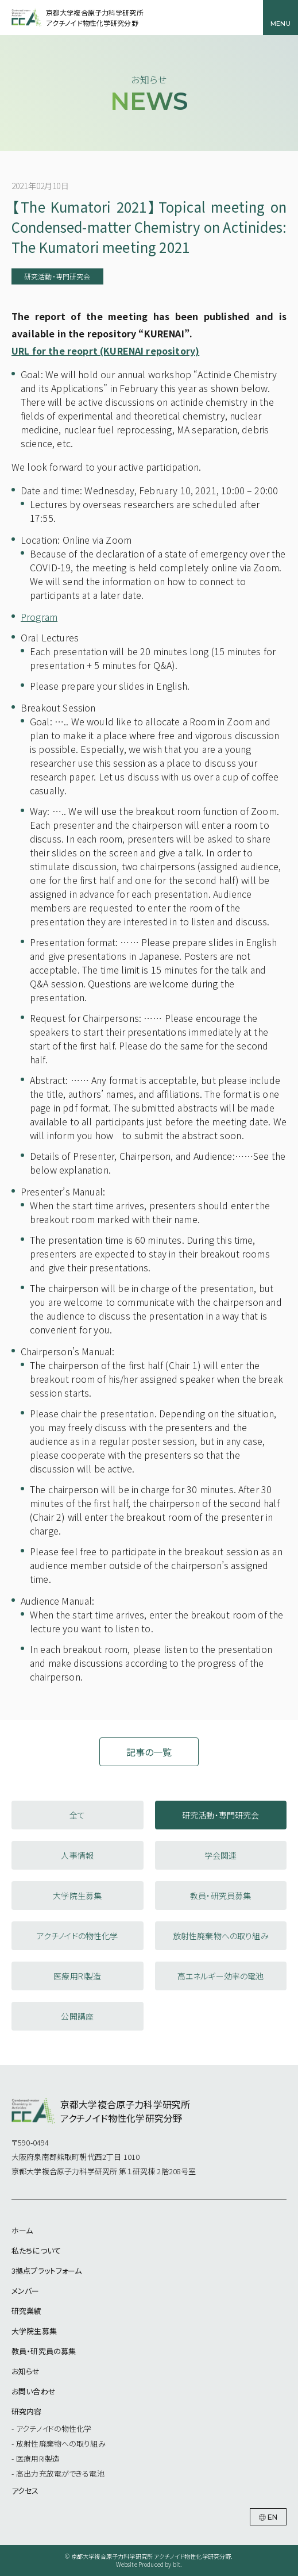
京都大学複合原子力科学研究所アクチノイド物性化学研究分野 (95, 17)
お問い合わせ (33, 2391)
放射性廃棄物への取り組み (221, 1935)
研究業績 (26, 2310)
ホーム (22, 2230)
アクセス (25, 2490)
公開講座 (77, 2016)
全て (77, 1815)
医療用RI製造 (77, 1976)
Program (39, 617)
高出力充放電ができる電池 (60, 2473)
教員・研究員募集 (220, 1895)
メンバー (25, 2290)
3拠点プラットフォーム (46, 2270)
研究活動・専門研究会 (221, 1815)
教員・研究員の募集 (43, 2351)
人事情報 (77, 1855)
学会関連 (220, 1855)
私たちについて (36, 2250)
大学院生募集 (77, 1895)
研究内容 (26, 2411)
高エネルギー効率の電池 (220, 1976)
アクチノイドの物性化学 (77, 1935)
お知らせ (25, 2371)
